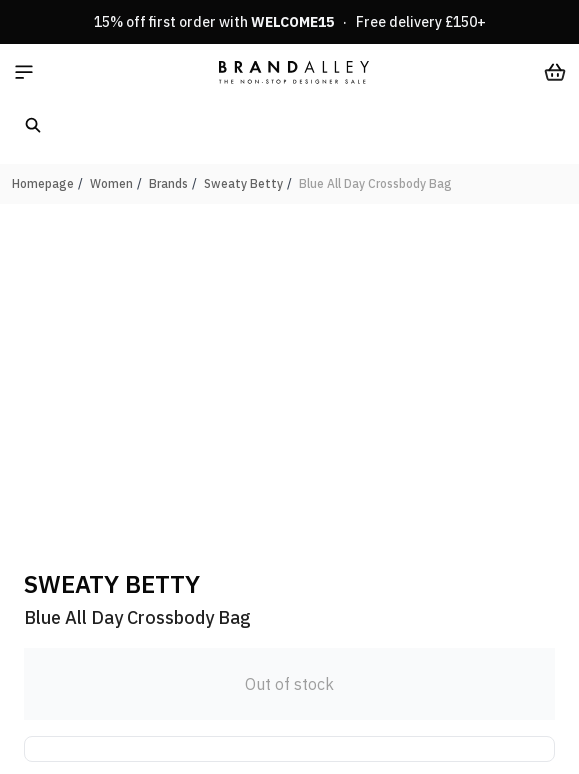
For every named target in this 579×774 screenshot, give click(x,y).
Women (111, 183)
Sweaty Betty (243, 183)
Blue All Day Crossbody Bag (375, 183)
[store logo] (294, 72)
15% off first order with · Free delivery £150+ (290, 22)
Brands (168, 183)
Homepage (43, 183)
